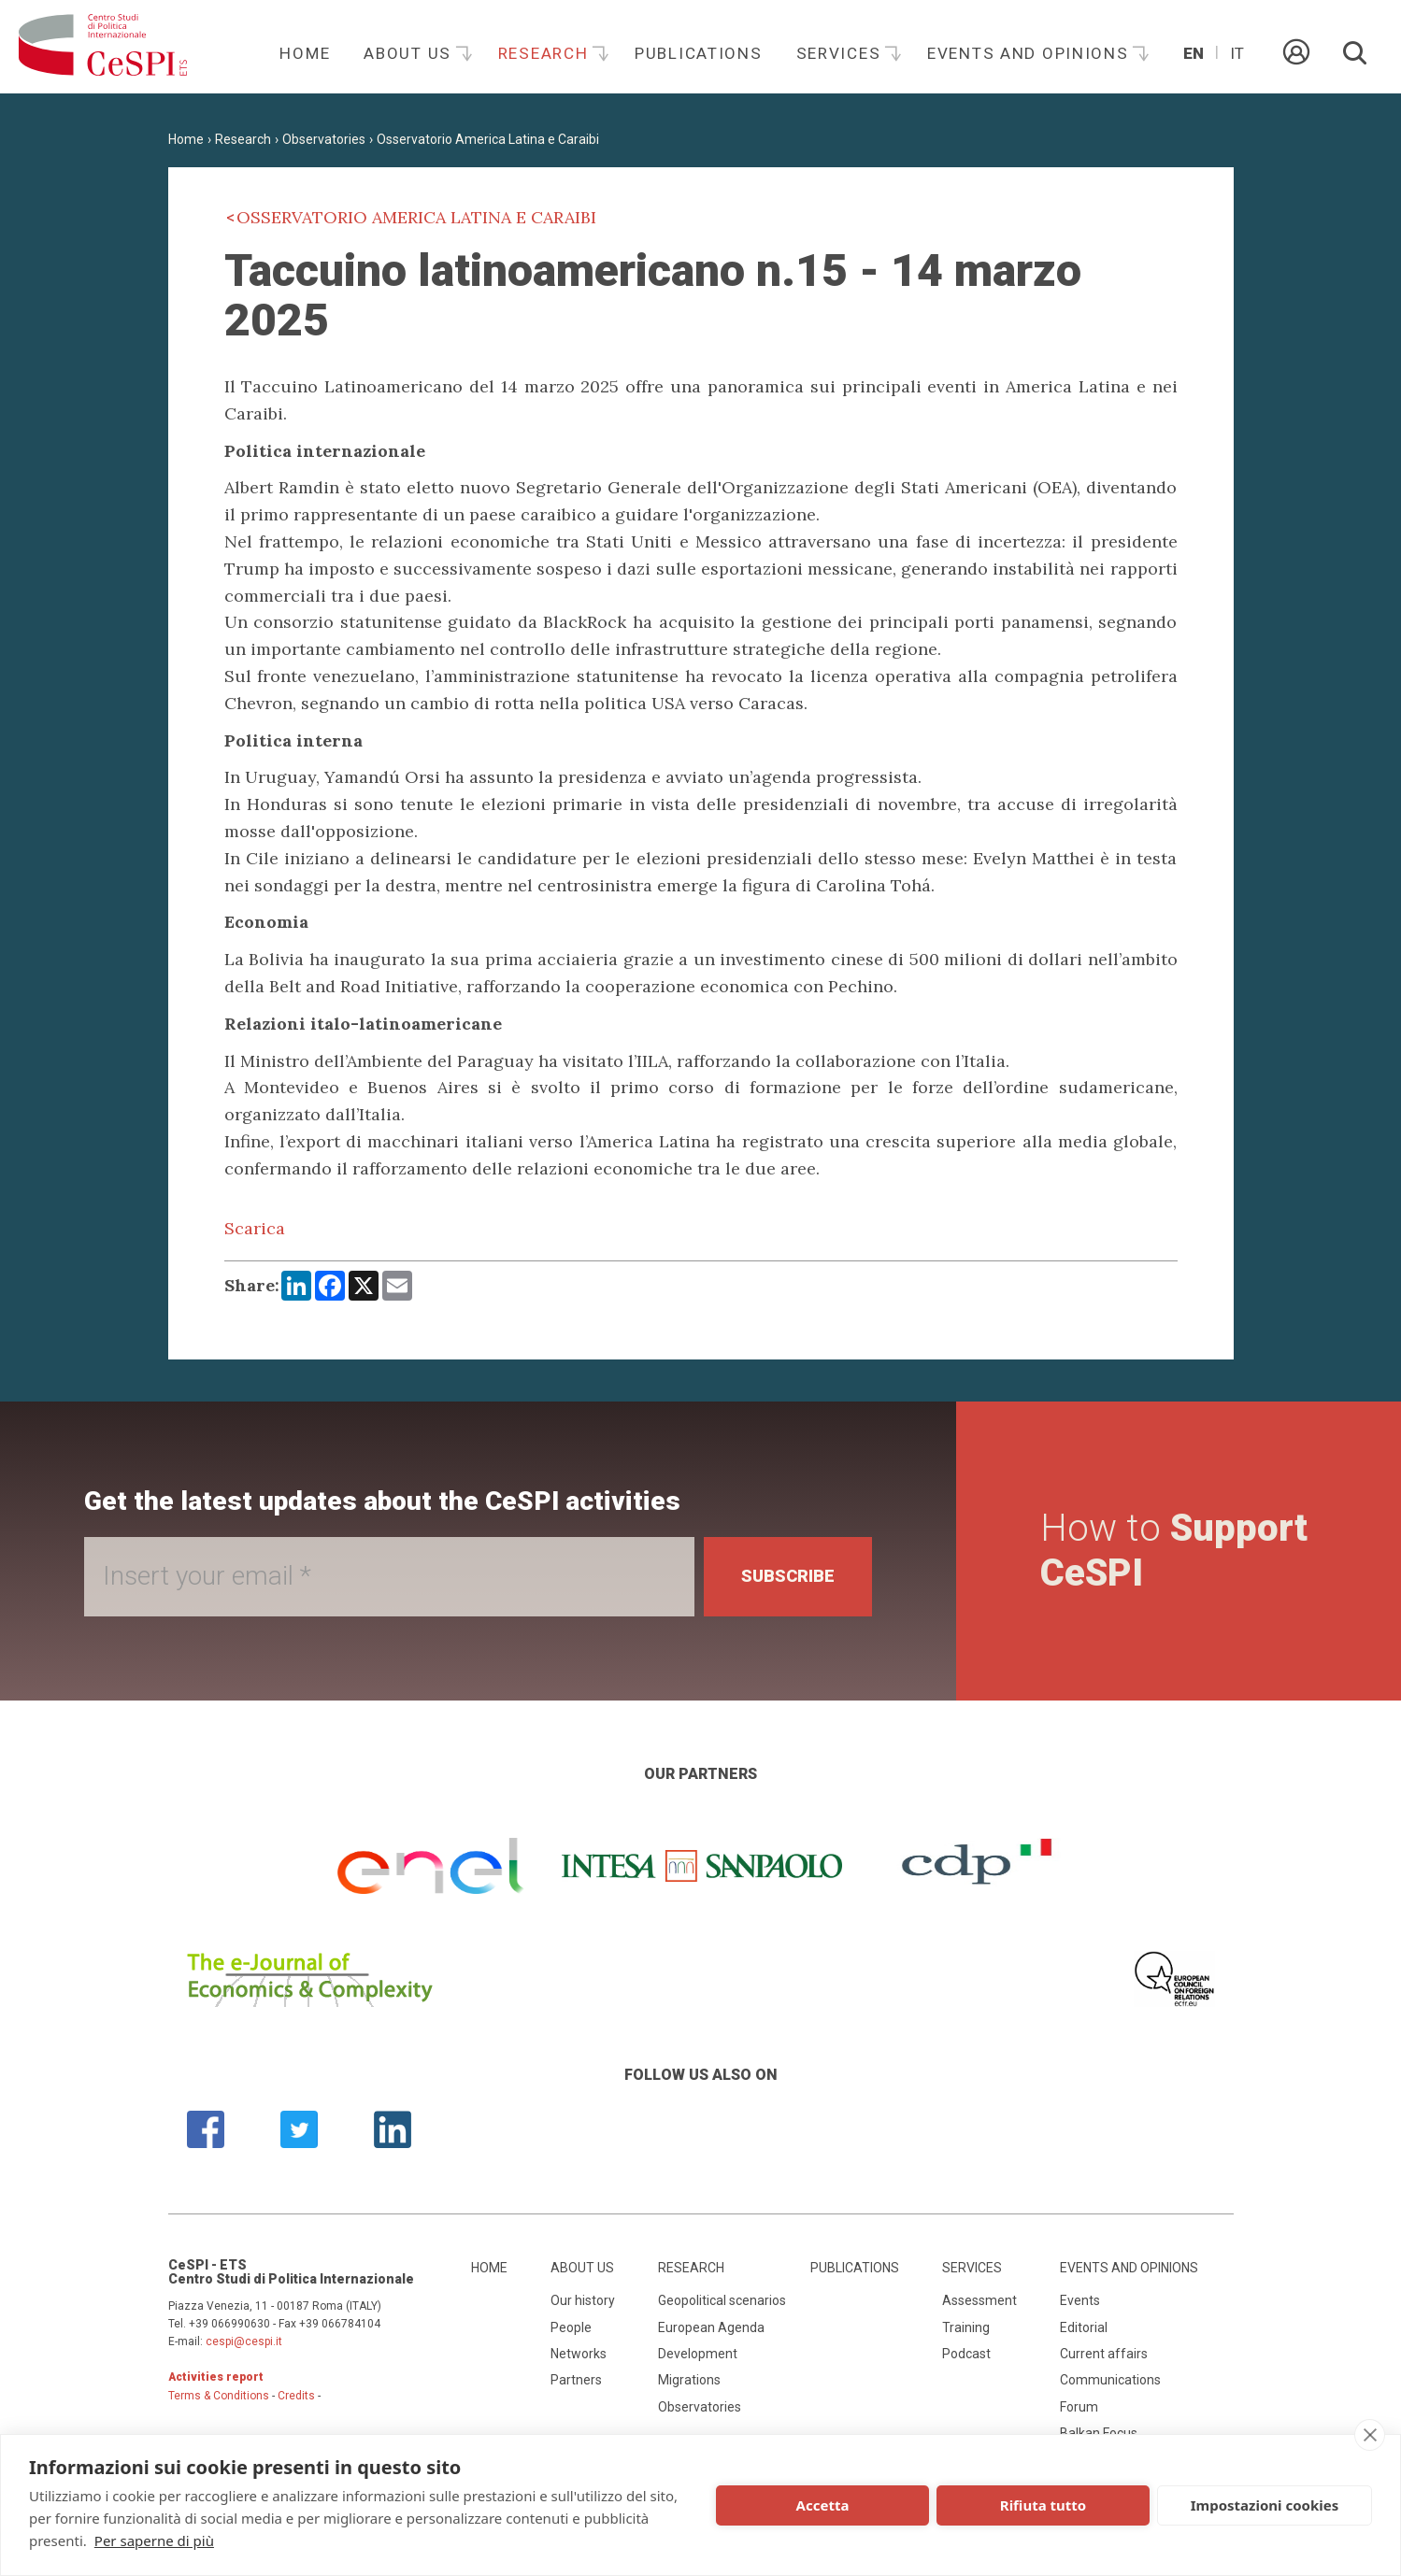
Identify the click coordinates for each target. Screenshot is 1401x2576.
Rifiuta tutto (1043, 2505)
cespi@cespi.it (244, 2341)
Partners (576, 2379)
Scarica (254, 1228)
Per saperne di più (154, 2540)
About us (410, 53)
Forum (1079, 2406)
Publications (699, 53)
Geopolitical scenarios (722, 2300)
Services (841, 53)
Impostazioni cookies (1265, 2505)
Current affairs (1104, 2353)
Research (545, 53)
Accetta (823, 2505)
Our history (582, 2300)
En (1193, 53)
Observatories (323, 139)
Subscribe (788, 1576)
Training (966, 2327)
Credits (296, 2395)
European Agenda (711, 2327)
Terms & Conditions (218, 2395)
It (1237, 53)
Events (1080, 2300)
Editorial (1084, 2327)
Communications (1110, 2379)
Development (697, 2353)
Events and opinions (1030, 53)
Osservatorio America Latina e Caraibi (488, 139)
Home (304, 53)
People (571, 2327)
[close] (1369, 2435)
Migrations (689, 2379)
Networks (578, 2353)
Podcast (966, 2353)
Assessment (979, 2300)
